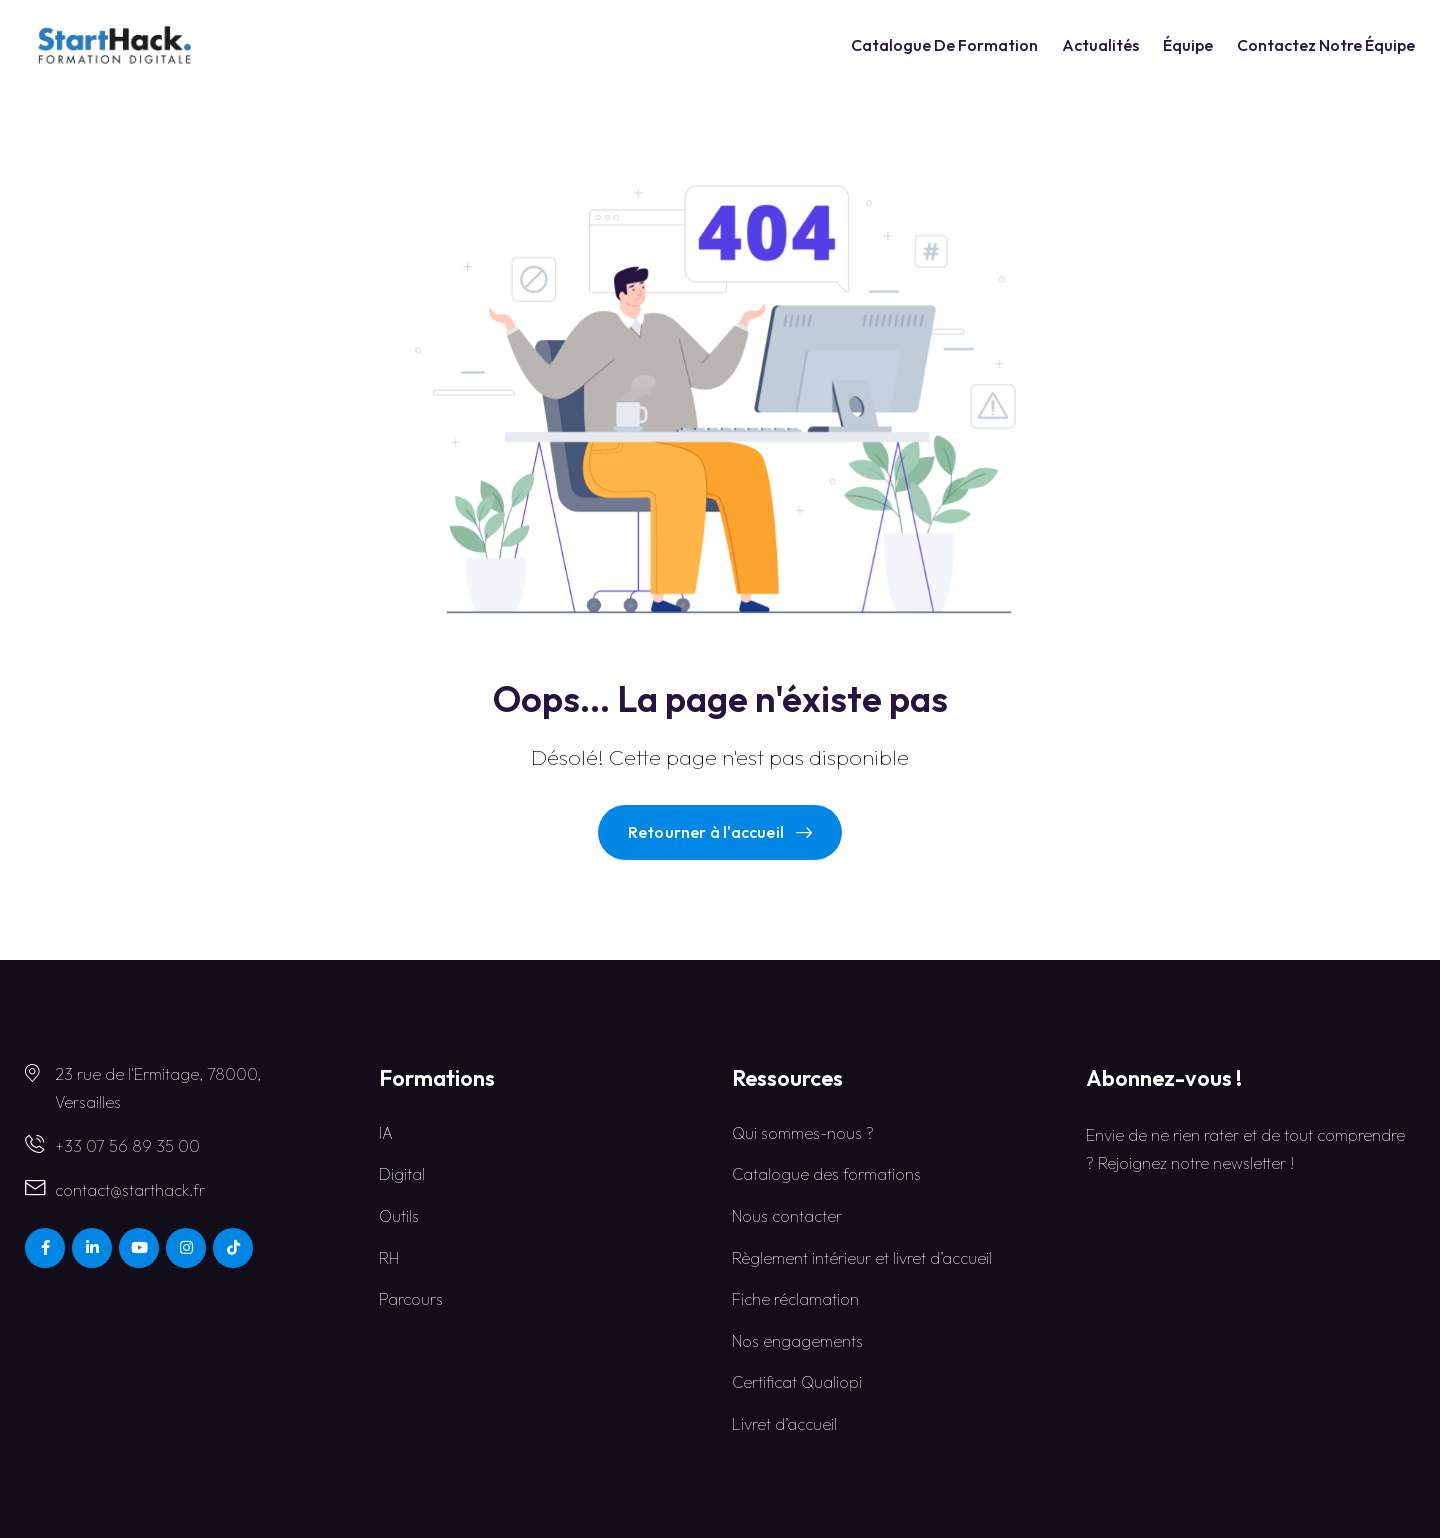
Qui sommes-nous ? (803, 1133)
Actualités (1100, 45)
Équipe (1188, 45)
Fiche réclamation (795, 1299)
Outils (399, 1216)
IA (386, 1133)
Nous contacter (787, 1216)
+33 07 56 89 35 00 (127, 1146)
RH (389, 1258)
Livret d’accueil (784, 1424)
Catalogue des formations (826, 1174)
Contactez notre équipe (1326, 45)
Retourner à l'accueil (720, 832)
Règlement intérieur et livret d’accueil (862, 1258)
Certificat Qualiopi (797, 1382)
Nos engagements (797, 1341)
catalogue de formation (944, 45)
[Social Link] (45, 1248)
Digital (402, 1174)
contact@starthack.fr (130, 1190)
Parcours (411, 1299)
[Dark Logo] (114, 44)
